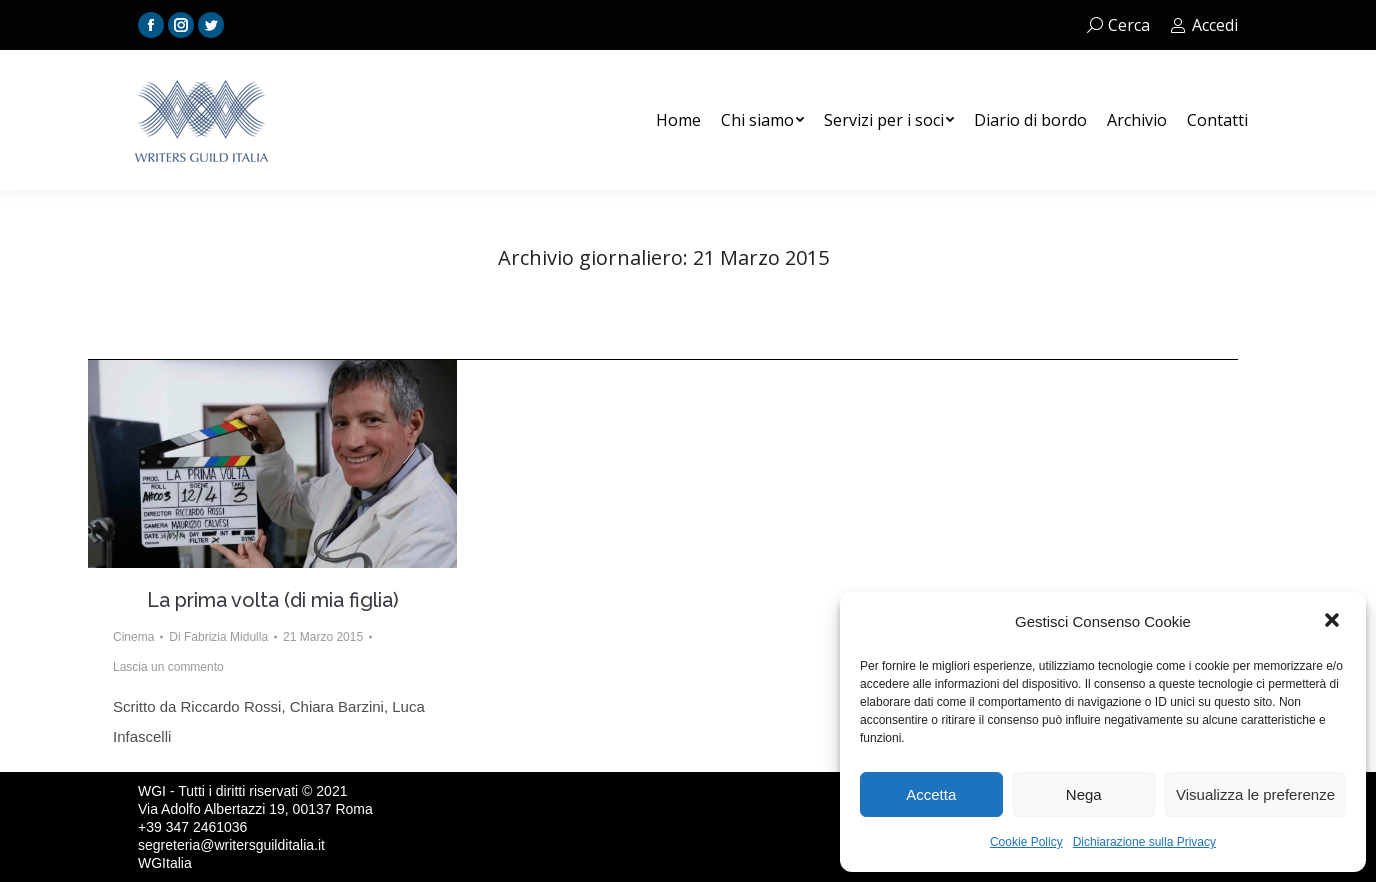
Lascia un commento (168, 667)
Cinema (133, 637)
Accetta (931, 794)
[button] (1334, 622)
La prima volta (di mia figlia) (273, 600)
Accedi (1204, 25)
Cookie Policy (1026, 842)
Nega (1084, 794)
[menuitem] (678, 120)
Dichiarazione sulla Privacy (1144, 842)
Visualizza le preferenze (1255, 794)
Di (218, 637)
